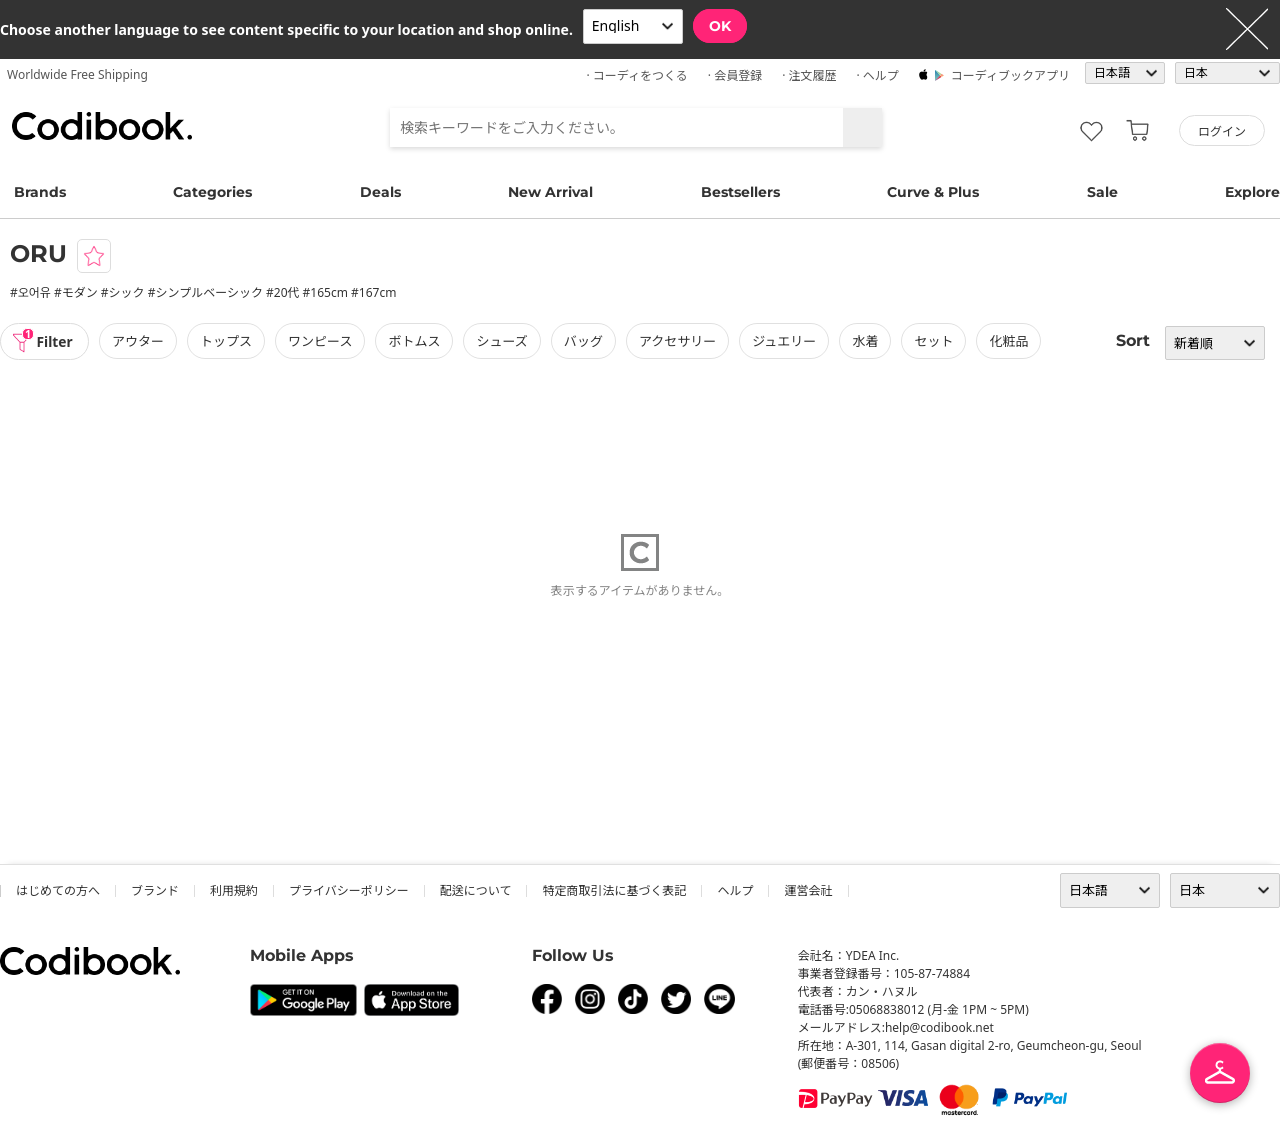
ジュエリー (786, 341)
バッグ (585, 341)
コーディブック (102, 126)
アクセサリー (679, 341)
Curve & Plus (933, 192)
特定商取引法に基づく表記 (614, 890)
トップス (228, 341)
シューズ (503, 341)
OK (720, 26)
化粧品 (1010, 341)
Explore (1252, 192)
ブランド (155, 890)
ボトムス (416, 341)
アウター (140, 341)
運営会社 (808, 890)
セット (935, 341)
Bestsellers (740, 192)
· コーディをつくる (637, 75)
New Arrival (550, 192)
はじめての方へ (58, 890)
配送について (476, 890)
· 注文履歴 (809, 75)
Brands (40, 192)
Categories (212, 192)
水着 (867, 341)
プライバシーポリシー (349, 890)
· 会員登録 (735, 75)
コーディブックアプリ (1010, 75)
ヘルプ (735, 890)
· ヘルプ (877, 75)
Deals (380, 192)
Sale (1102, 192)
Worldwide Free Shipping (77, 74)
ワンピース (322, 341)
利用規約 (234, 890)
